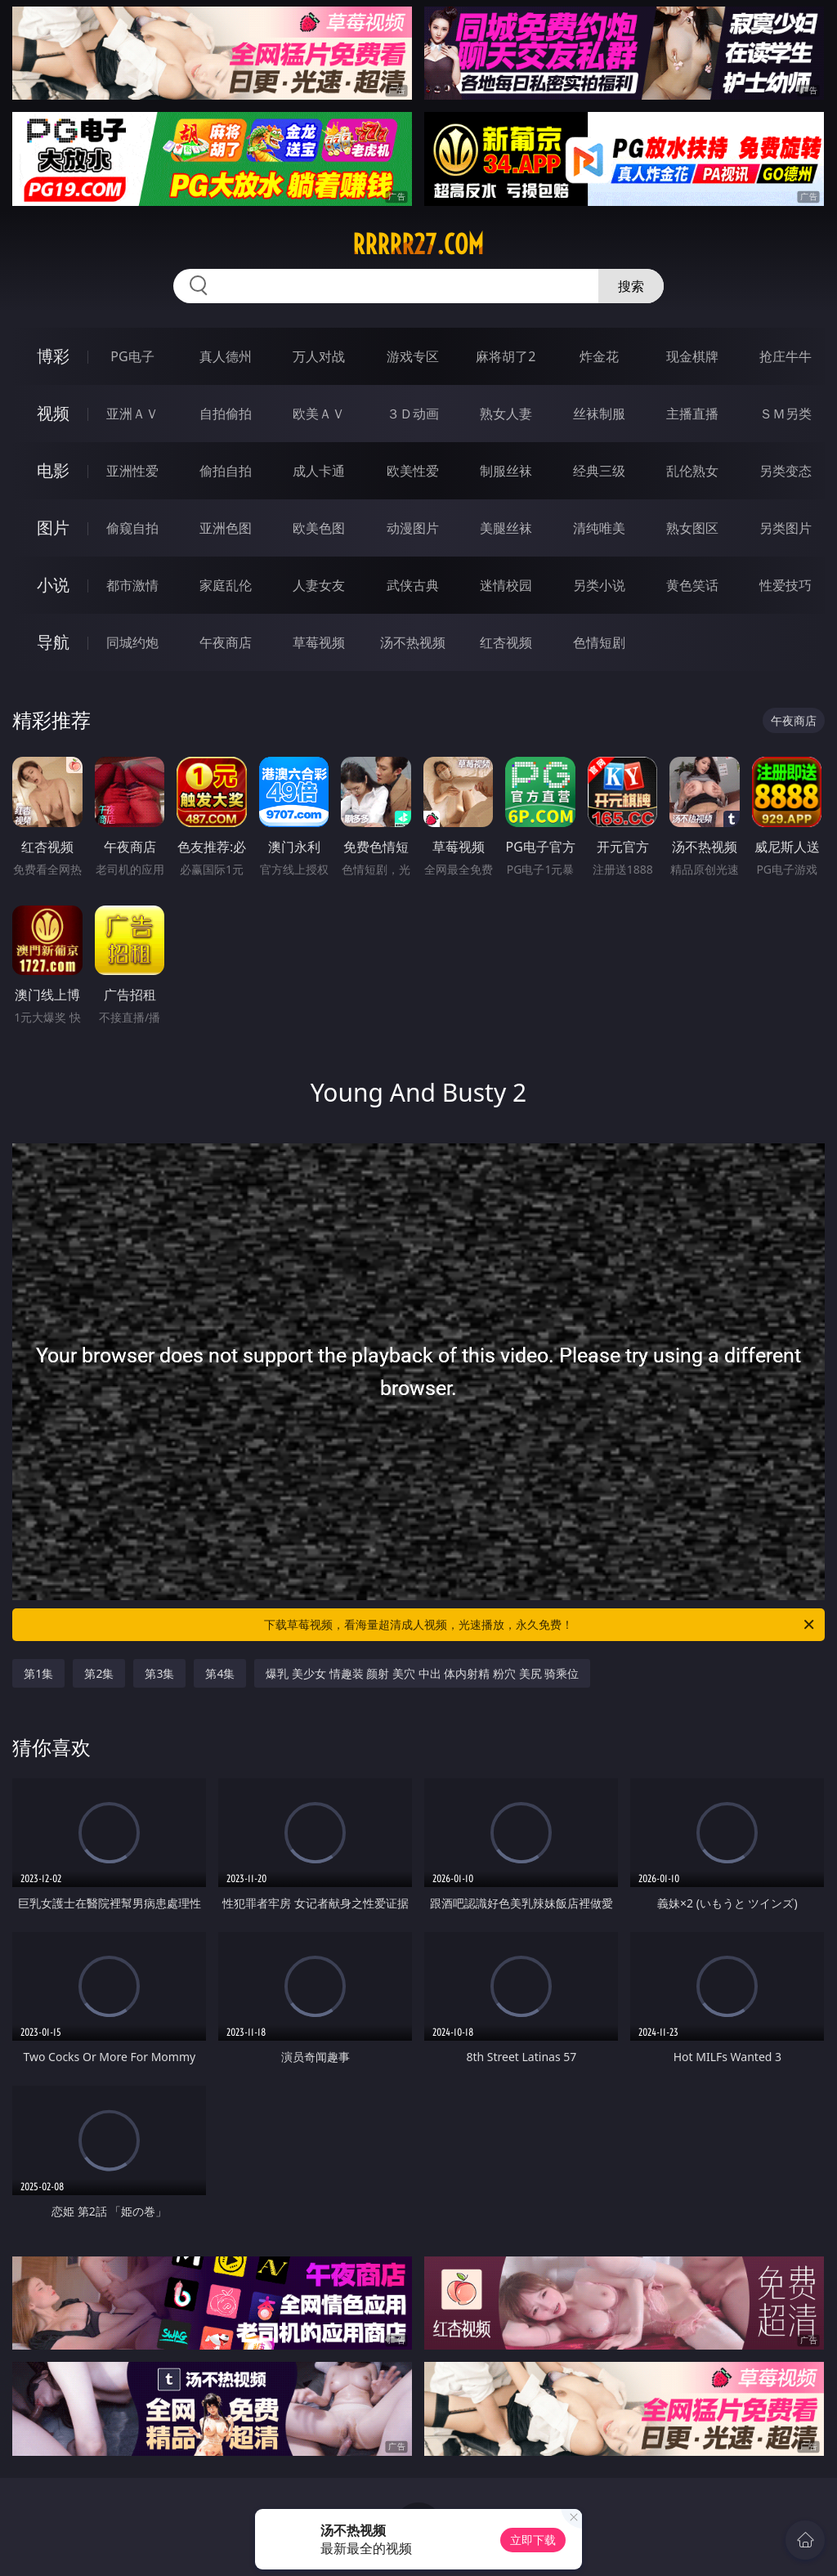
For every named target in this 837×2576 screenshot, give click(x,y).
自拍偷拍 (225, 414)
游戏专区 (413, 356)
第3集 (159, 1673)
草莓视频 (319, 642)
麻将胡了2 (505, 356)
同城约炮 (132, 642)
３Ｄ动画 (413, 414)
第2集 (99, 1673)
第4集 (220, 1673)
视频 (53, 413)
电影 (53, 470)
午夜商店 (225, 642)
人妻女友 (319, 585)
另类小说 (599, 585)
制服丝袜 (506, 471)
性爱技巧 (785, 585)
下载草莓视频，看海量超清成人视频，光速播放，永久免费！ (540, 1625)
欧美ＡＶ (319, 414)
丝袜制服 (599, 414)
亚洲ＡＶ (132, 414)
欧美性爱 (413, 471)
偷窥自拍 (132, 528)
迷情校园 (506, 585)
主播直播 (692, 414)
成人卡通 (319, 471)
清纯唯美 (599, 528)
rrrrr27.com (418, 244)
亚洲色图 (225, 528)
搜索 (631, 286)
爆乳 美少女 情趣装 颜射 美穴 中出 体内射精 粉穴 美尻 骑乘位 (422, 1673)
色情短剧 (599, 642)
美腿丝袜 (506, 528)
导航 (53, 642)
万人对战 (319, 356)
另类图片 (785, 528)
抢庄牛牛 (785, 356)
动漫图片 (413, 528)
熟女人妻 (506, 414)
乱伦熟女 (692, 471)
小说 (53, 585)
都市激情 (132, 585)
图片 (53, 528)
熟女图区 (692, 528)
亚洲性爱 (132, 471)
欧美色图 (319, 528)
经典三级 (599, 471)
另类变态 (785, 471)
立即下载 (533, 2539)
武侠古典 (413, 585)
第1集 (38, 1673)
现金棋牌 (692, 356)
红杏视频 (506, 642)
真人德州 (225, 356)
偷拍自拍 (225, 471)
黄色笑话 (692, 585)
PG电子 (132, 356)
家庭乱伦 (225, 585)
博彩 (53, 356)
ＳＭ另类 (785, 414)
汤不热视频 (412, 642)
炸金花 (599, 356)
